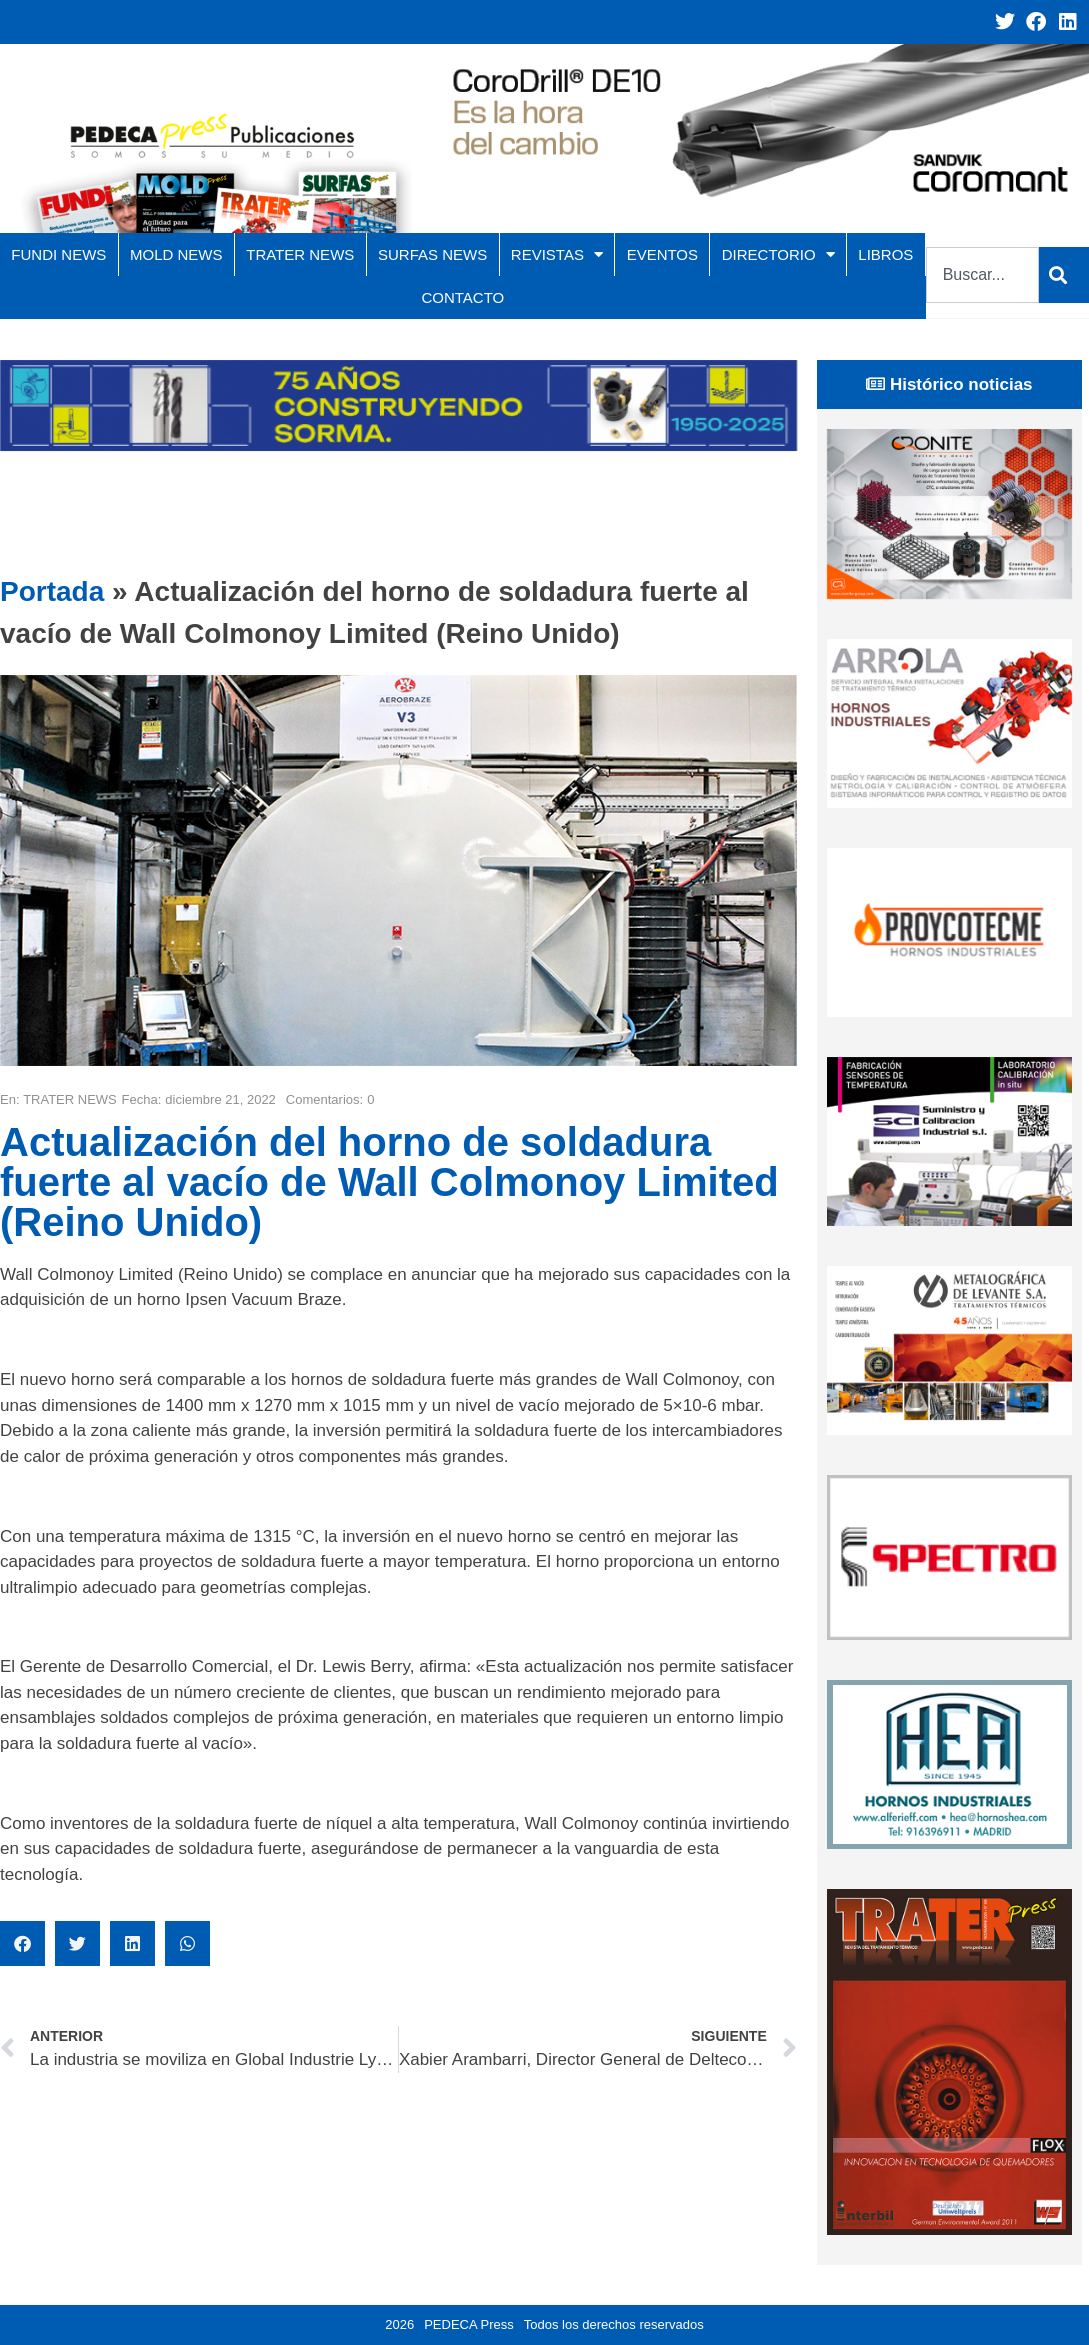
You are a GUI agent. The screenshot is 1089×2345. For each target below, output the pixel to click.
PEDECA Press (469, 2324)
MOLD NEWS (176, 254)
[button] (22, 1943)
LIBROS (885, 254)
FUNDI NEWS (58, 254)
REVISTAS (557, 254)
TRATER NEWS (300, 254)
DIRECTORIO (778, 254)
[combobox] (982, 275)
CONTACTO (462, 297)
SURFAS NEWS (432, 254)
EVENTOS (662, 254)
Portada (52, 591)
